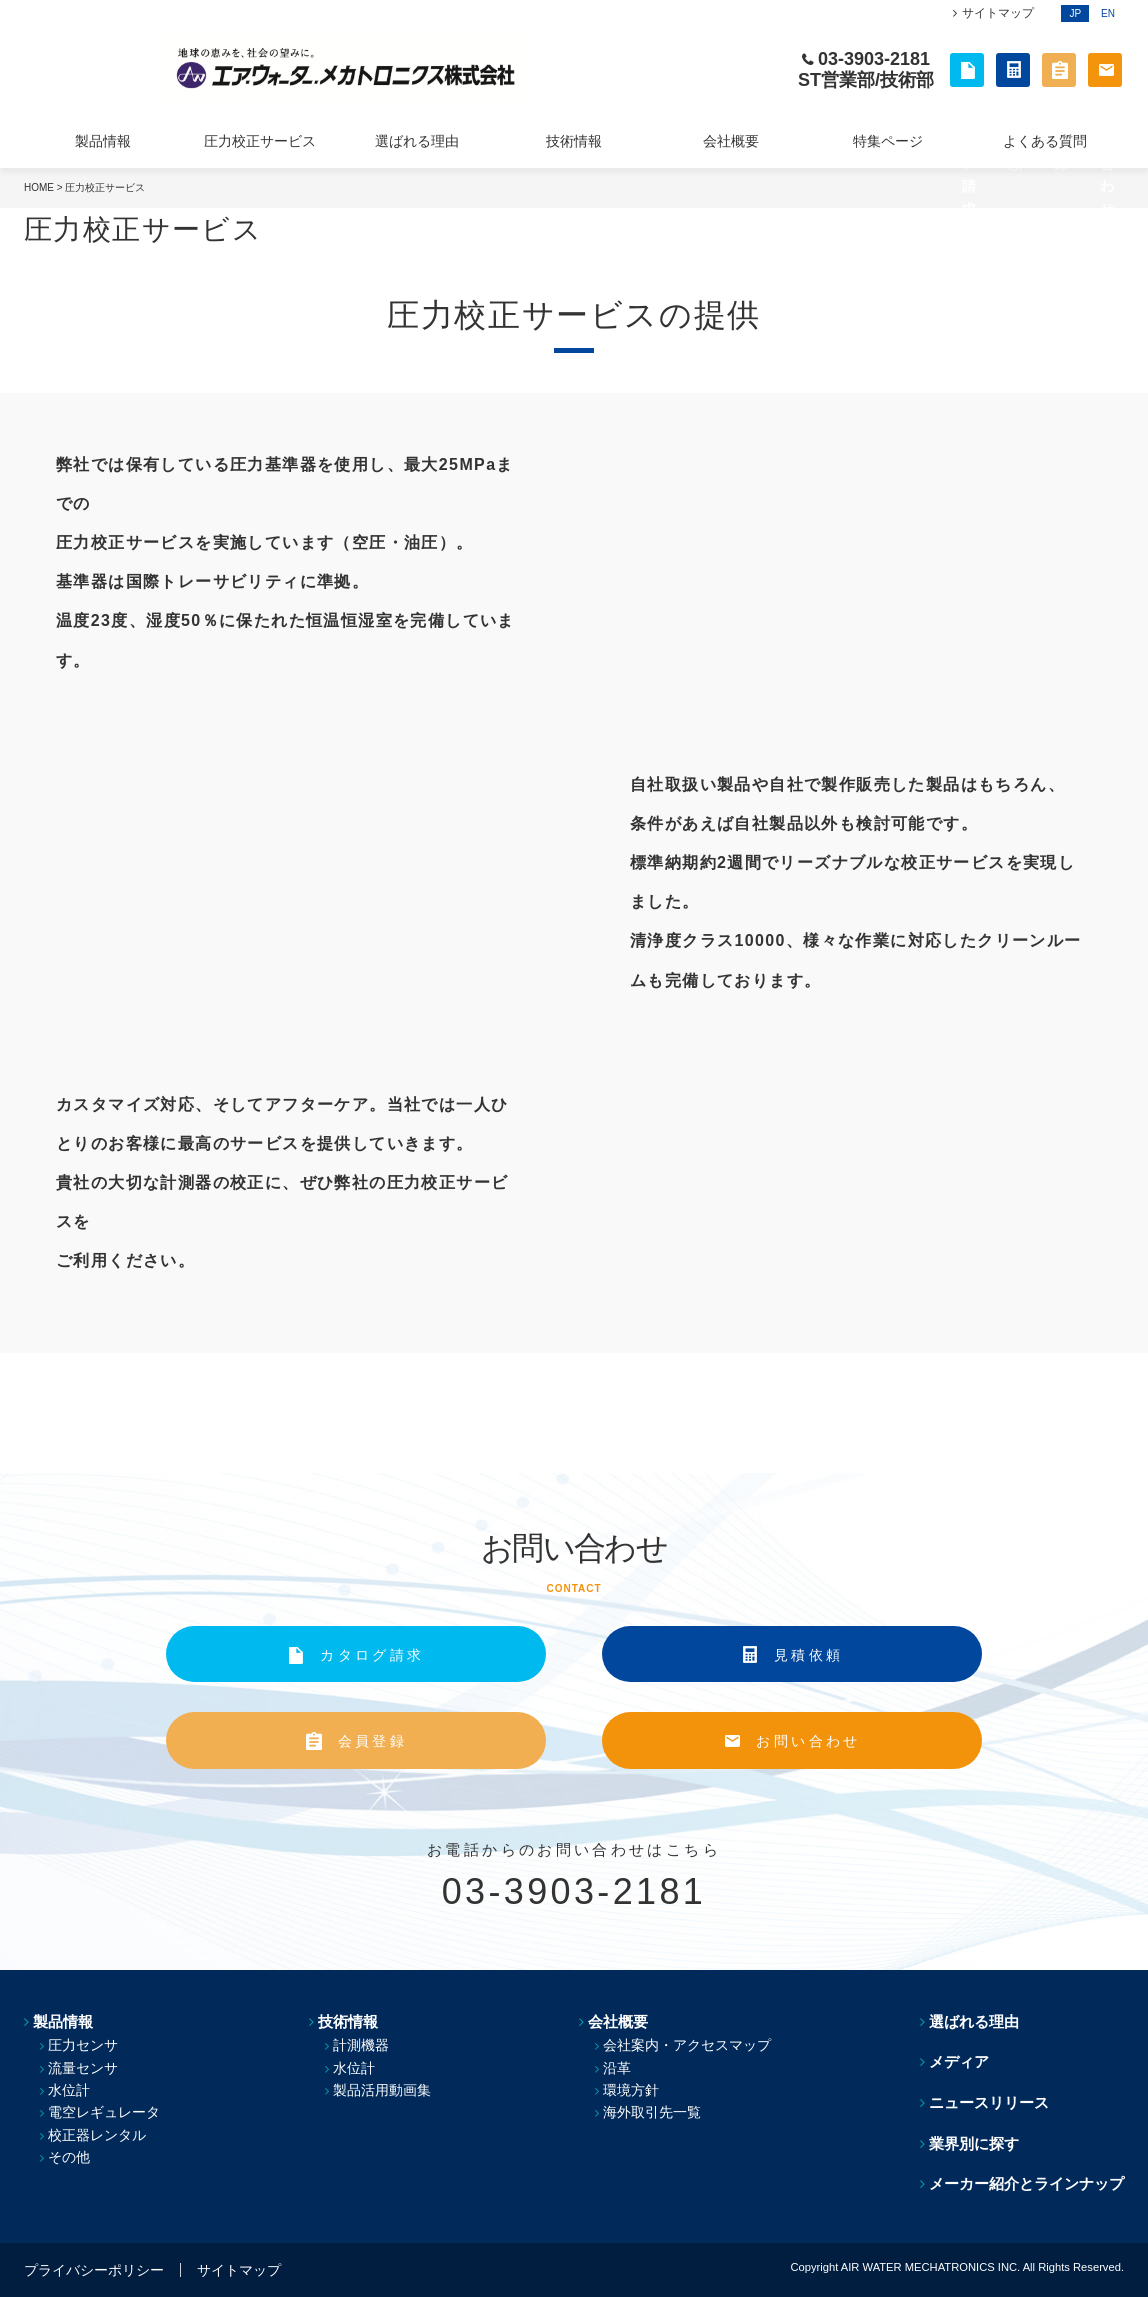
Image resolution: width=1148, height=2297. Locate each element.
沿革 (617, 2068)
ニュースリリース (989, 2102)
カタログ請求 (372, 1655)
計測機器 (361, 2045)
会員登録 (372, 1741)
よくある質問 (1045, 141)
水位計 (69, 2090)
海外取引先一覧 (652, 2112)
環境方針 (631, 2090)
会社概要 (731, 141)
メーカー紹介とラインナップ (1026, 2183)
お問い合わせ (808, 1741)
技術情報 (574, 141)
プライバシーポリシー (94, 2270)
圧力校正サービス (260, 141)
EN (1108, 13)
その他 (69, 2157)
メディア (959, 2061)
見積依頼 (808, 1655)
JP (1075, 13)
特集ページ (888, 141)
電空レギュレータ (104, 2112)
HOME (39, 187)
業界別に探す (974, 2143)
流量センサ (83, 2068)
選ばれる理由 (417, 141)
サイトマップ (998, 13)
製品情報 (103, 141)
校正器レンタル (97, 2135)
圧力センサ (83, 2045)
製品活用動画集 (382, 2090)
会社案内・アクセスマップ (687, 2045)
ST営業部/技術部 (866, 80)
